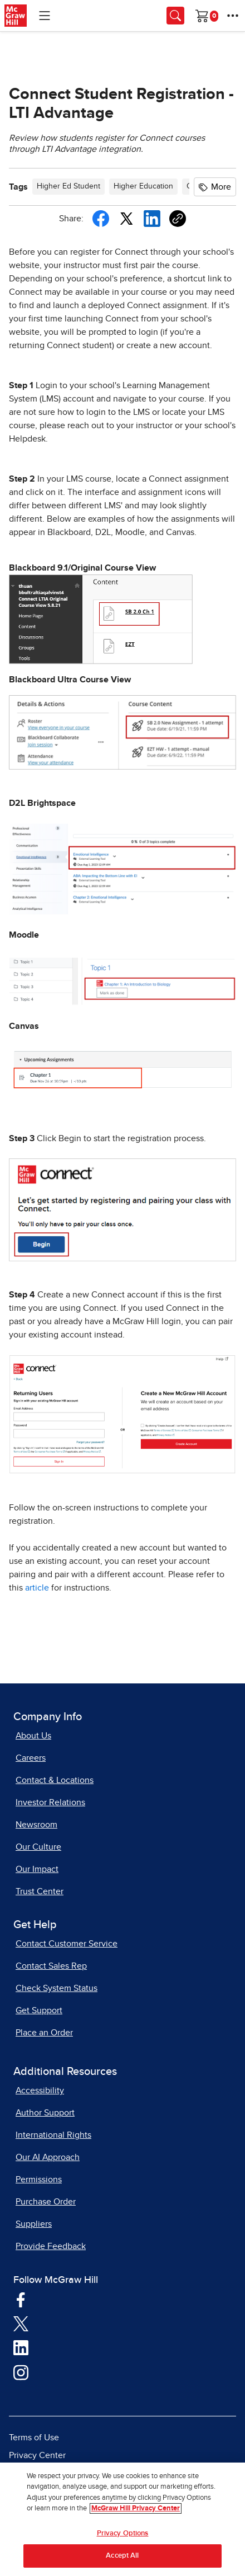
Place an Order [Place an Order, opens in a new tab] (44, 2032)
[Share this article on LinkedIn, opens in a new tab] (152, 218)
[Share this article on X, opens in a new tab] (126, 217)
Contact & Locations (55, 1780)
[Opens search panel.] (175, 15)
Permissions (39, 2179)
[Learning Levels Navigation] (44, 15)
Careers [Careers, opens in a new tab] (31, 1757)
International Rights (53, 2135)
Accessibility (40, 2090)
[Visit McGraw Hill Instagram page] (20, 2371)
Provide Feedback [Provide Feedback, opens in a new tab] (51, 2246)
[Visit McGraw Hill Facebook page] (20, 2299)
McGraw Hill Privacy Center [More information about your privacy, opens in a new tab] (135, 2508)
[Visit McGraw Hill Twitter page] (20, 2323)
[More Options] (233, 15)
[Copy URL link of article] (177, 218)
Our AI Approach (48, 2157)
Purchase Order (46, 2201)
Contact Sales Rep (51, 1965)
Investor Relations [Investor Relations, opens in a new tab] (50, 1802)
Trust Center (39, 1891)
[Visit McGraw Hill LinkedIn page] (20, 2347)
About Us (33, 1735)
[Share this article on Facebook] (100, 218)
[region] (122, 2519)
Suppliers (34, 2224)
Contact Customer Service (66, 1943)
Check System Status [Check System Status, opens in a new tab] (56, 1988)
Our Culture (38, 1846)
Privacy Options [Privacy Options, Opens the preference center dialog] (123, 2533)
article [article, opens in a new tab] (38, 1587)
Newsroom (36, 1824)
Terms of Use (34, 2437)
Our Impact (37, 1869)
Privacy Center (37, 2455)
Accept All (122, 2555)
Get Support (39, 2010)
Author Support (45, 2112)
